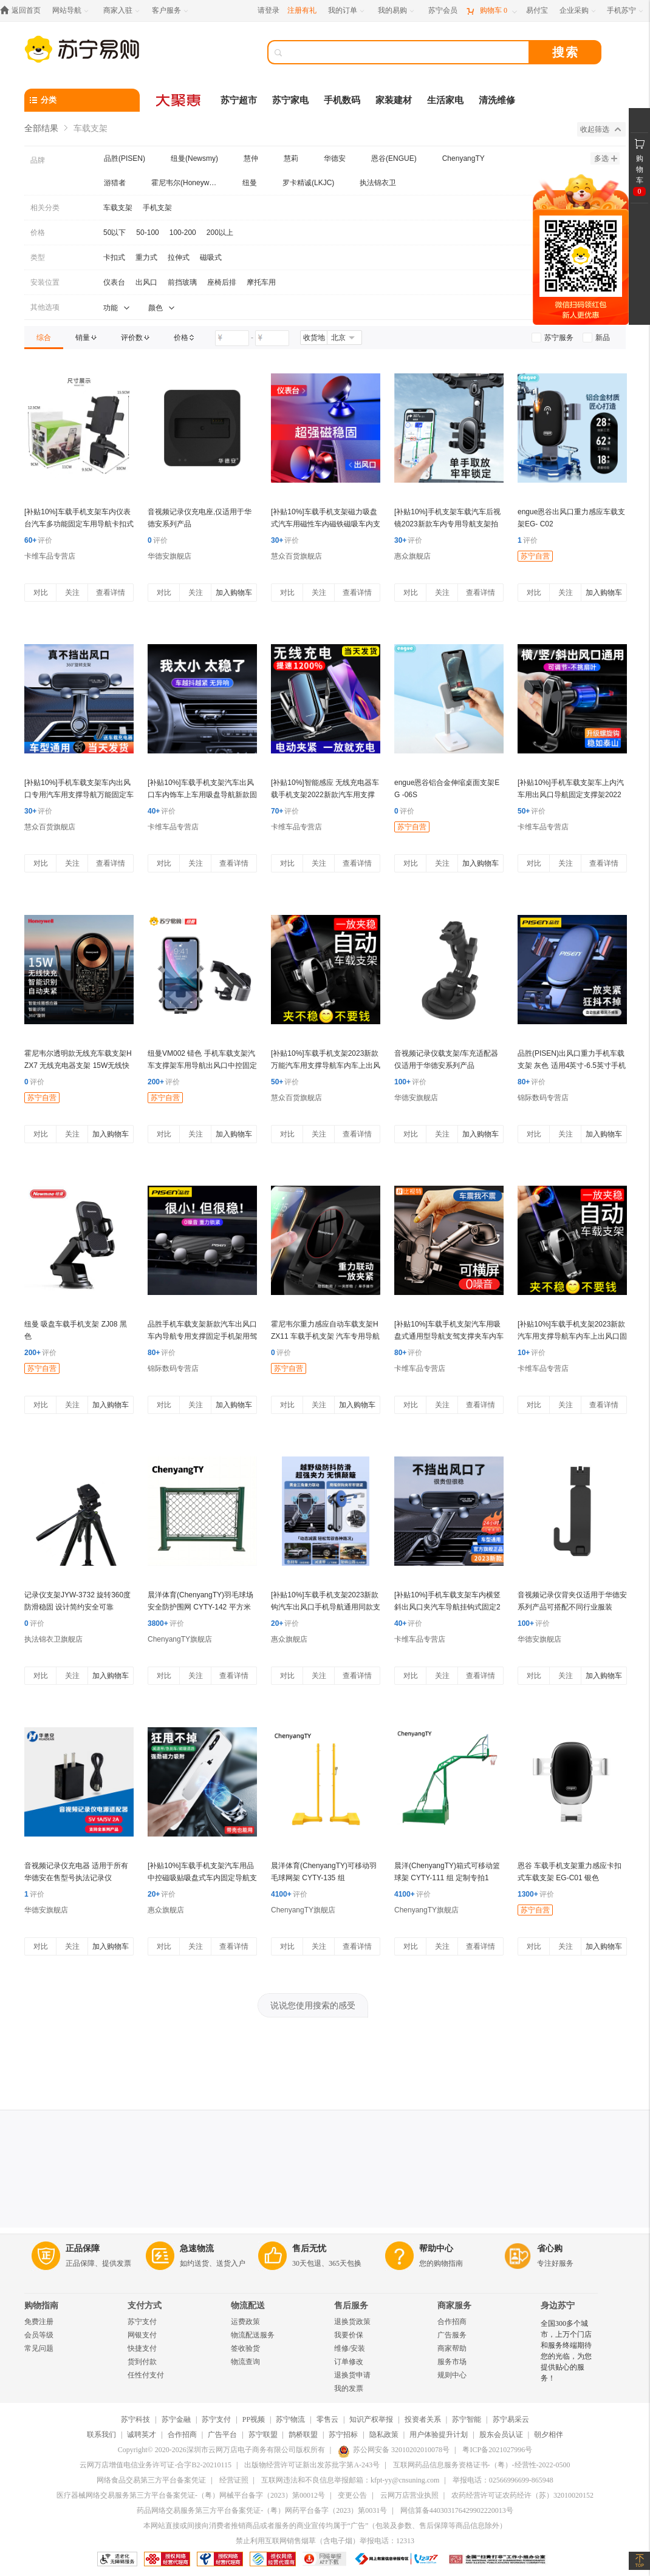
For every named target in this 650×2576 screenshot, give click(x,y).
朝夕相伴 (548, 2434)
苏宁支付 (142, 2321)
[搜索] (407, 52)
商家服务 (454, 2305)
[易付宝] (537, 10)
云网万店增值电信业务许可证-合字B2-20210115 (155, 2465)
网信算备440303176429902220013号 (456, 2510)
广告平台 (222, 2434)
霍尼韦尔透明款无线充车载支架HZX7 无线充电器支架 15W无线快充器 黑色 (78, 1065)
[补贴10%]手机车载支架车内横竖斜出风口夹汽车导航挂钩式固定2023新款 (447, 1607)
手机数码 (342, 100)
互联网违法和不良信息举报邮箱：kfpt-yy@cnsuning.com (350, 2480)
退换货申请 (352, 2375)
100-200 (182, 232)
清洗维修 (497, 100)
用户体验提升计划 (438, 2434)
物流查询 (245, 2361)
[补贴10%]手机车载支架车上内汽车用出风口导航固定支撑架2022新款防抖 (571, 794)
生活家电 (445, 100)
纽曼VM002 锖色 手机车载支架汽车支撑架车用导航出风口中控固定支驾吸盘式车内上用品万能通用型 (202, 1065)
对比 (40, 592)
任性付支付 (146, 2375)
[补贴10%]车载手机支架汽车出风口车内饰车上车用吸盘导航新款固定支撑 (202, 794)
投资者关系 (423, 2419)
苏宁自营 (535, 556)
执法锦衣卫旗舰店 (53, 1639)
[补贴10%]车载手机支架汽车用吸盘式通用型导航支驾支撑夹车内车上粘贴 (449, 1336)
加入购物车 (234, 592)
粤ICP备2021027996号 (497, 2449)
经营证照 (233, 2480)
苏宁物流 (290, 2419)
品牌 (37, 160)
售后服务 (351, 2305)
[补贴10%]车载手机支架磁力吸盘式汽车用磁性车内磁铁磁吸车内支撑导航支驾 (325, 524)
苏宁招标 (343, 2434)
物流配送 (248, 2305)
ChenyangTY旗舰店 (180, 1639)
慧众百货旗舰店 (296, 556)
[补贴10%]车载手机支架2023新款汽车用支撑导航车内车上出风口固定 (572, 1336)
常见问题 (38, 2348)
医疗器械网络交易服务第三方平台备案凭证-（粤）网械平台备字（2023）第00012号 (190, 2495)
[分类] (82, 100)
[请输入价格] (232, 338)
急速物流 (197, 2248)
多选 (605, 158)
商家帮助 (452, 2348)
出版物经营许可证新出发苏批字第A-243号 (312, 2465)
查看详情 (110, 592)
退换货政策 (352, 2321)
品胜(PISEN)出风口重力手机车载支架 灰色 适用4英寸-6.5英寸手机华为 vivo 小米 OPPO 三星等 (572, 1065)
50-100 (147, 232)
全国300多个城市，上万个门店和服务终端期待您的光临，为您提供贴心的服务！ (566, 2350)
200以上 (220, 232)
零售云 (327, 2419)
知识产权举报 (371, 2419)
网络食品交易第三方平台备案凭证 (151, 2480)
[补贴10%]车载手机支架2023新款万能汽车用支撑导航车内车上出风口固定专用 (325, 1065)
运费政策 (245, 2321)
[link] (43, 337)
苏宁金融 (176, 2419)
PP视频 (253, 2419)
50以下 (114, 232)
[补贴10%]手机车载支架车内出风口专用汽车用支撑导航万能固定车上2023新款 (79, 794)
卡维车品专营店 (49, 556)
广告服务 (452, 2335)
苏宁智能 (466, 2419)
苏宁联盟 (263, 2434)
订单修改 (348, 2361)
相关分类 (45, 207)
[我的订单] (347, 10)
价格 (37, 232)
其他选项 (45, 307)
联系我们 (101, 2434)
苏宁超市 (239, 100)
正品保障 (83, 2248)
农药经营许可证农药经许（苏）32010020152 (522, 2495)
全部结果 (41, 128)
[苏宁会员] (443, 10)
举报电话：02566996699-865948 (503, 2480)
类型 (37, 257)
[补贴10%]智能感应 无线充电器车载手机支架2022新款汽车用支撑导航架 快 (325, 794)
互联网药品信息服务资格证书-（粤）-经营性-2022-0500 (481, 2465)
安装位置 (45, 282)
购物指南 (41, 2305)
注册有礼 (301, 10)
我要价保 (348, 2335)
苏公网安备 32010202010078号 (394, 2449)
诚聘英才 (141, 2434)
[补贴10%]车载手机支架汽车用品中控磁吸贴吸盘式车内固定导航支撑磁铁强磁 (202, 1877)
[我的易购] (397, 10)
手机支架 (157, 207)
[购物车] (491, 10)
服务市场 (452, 2361)
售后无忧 (309, 2248)
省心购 (550, 2248)
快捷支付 (142, 2348)
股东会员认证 (501, 2434)
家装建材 (393, 100)
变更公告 (352, 2495)
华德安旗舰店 (169, 556)
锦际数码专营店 (543, 1097)
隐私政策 (384, 2434)
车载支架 (117, 207)
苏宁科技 (135, 2419)
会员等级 (38, 2335)
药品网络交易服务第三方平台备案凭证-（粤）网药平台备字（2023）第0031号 (262, 2510)
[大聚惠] (179, 100)
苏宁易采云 (511, 2419)
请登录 (268, 10)
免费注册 (38, 2321)
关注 (72, 592)
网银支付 (142, 2335)
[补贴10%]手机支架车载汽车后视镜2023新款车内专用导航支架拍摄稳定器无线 (447, 524)
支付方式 (145, 2305)
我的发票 (348, 2388)
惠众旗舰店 (412, 556)
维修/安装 (349, 2348)
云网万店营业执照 (409, 2495)
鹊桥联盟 (303, 2434)
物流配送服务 (253, 2335)
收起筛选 (600, 129)
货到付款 (142, 2361)
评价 (38, 540)
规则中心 (452, 2375)
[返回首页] (23, 10)
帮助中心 (436, 2248)
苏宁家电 (290, 100)
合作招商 (452, 2321)
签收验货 (245, 2348)
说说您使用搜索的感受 (312, 2005)
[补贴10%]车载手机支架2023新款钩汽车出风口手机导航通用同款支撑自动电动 (325, 1607)
